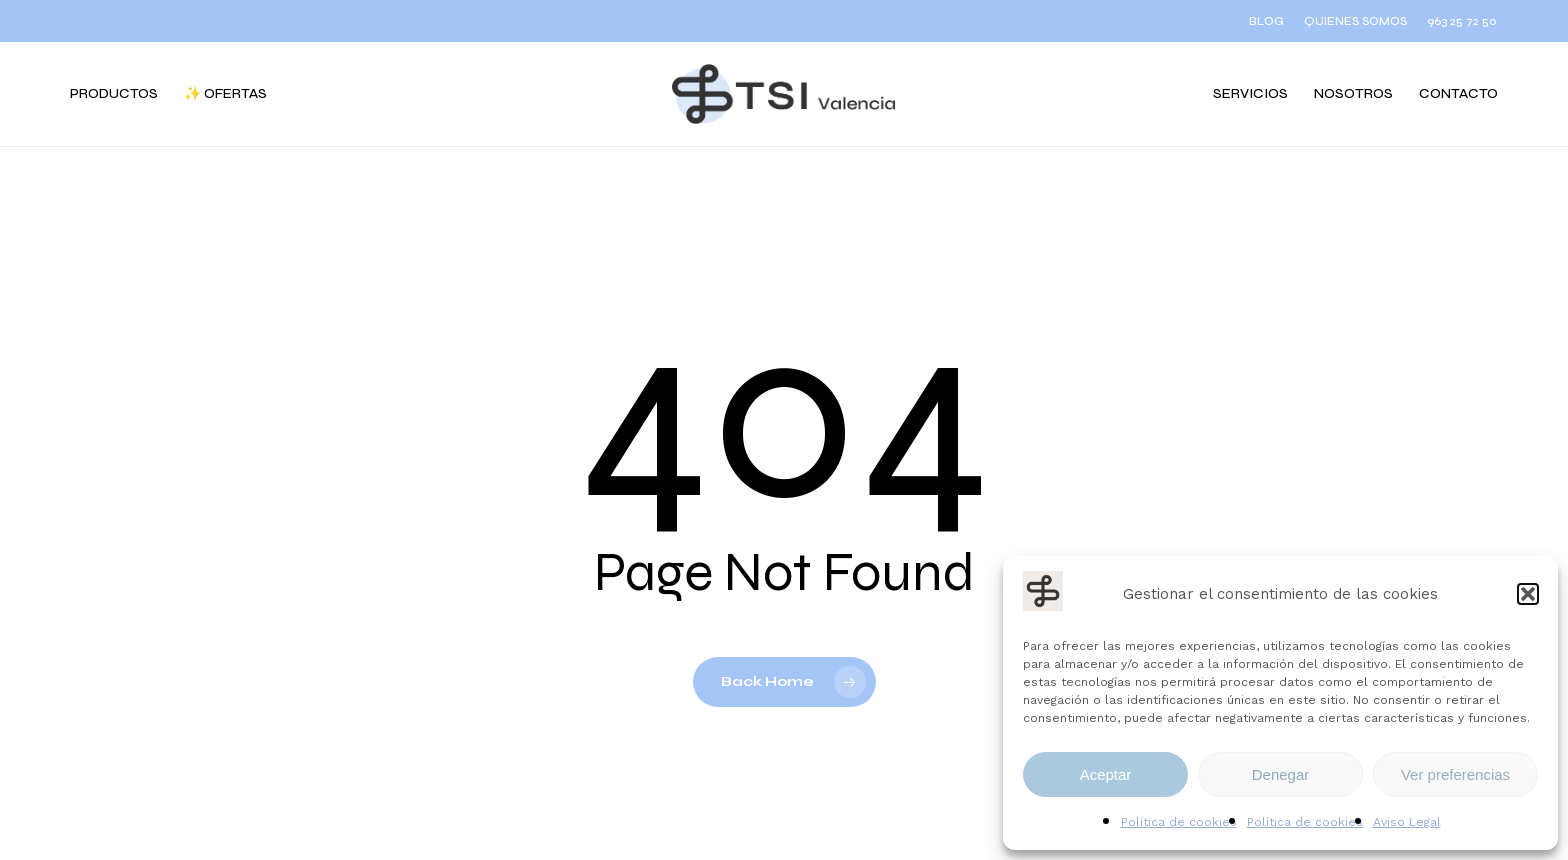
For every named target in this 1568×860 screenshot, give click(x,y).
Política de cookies (1179, 822)
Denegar (1281, 774)
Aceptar (1106, 774)
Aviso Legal (1407, 822)
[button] (1528, 594)
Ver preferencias (1455, 774)
